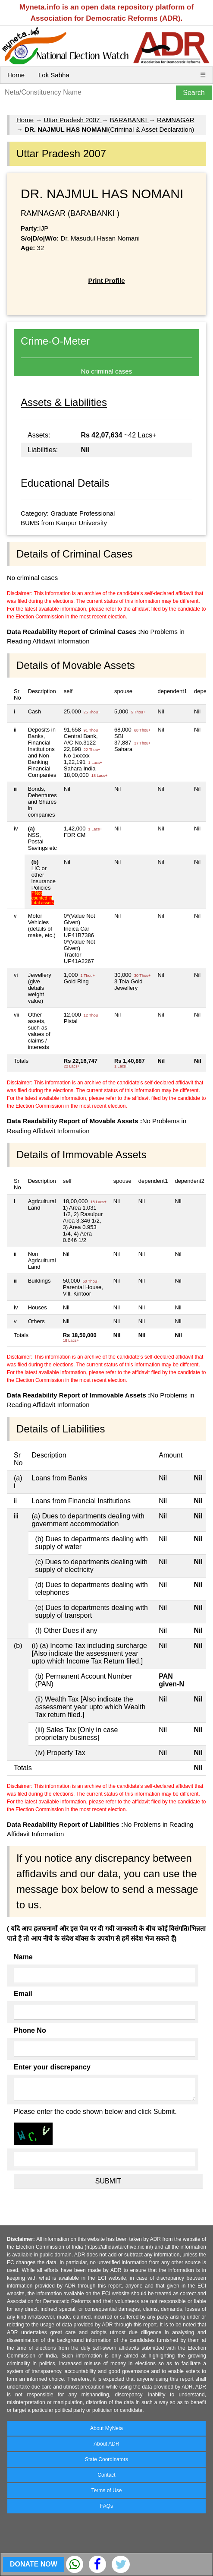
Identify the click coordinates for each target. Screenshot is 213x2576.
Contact (106, 2475)
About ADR (106, 2444)
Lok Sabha (53, 75)
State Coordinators (106, 2459)
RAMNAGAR (175, 120)
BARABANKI (129, 120)
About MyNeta (106, 2428)
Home (16, 75)
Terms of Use (106, 2490)
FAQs (106, 2506)
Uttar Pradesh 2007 (72, 120)
